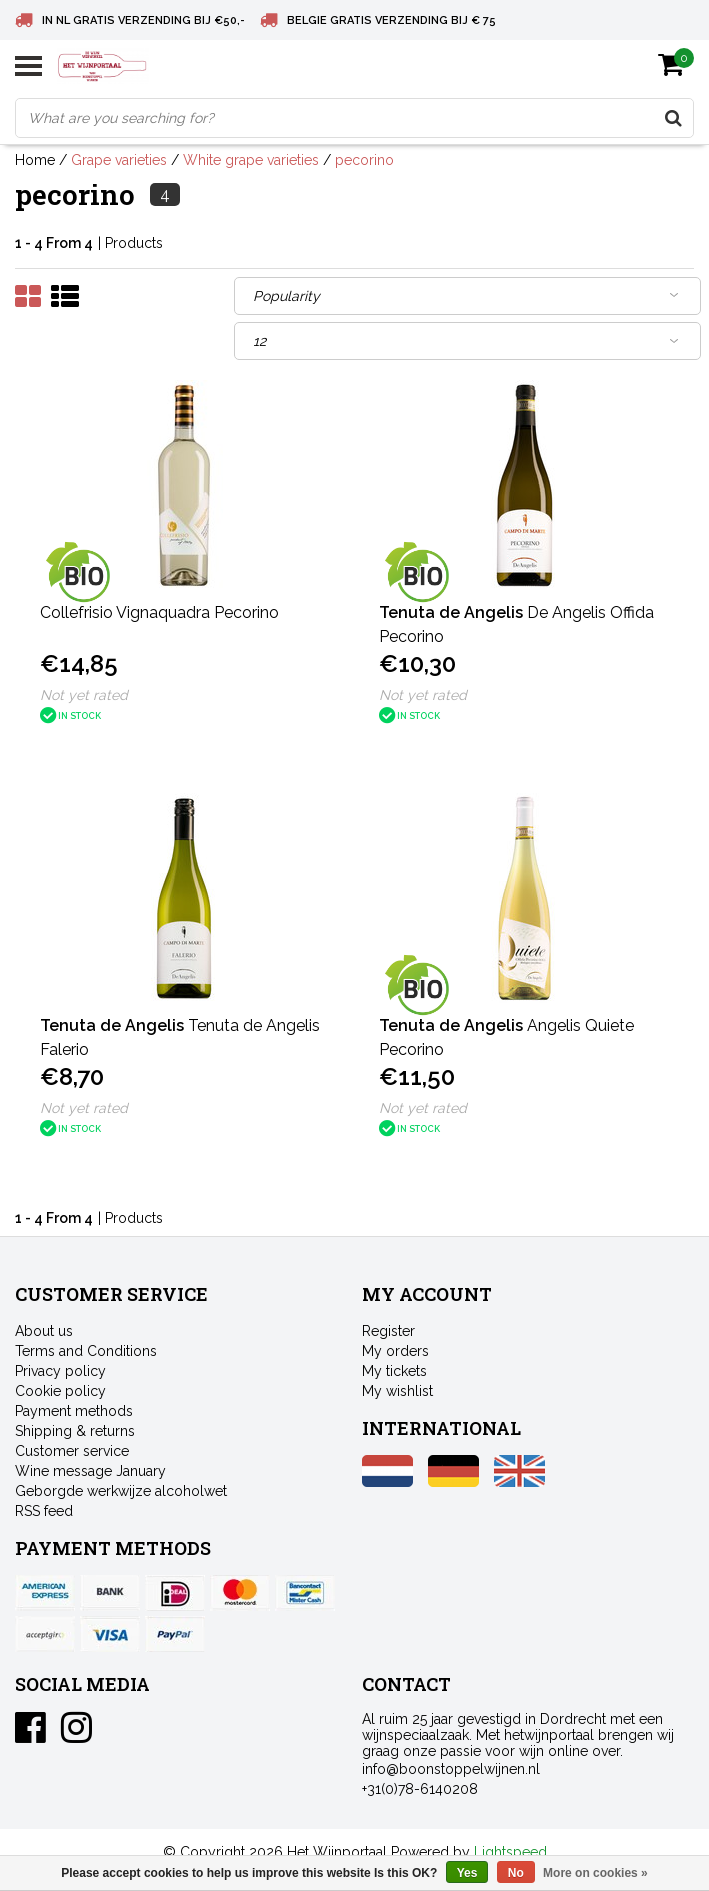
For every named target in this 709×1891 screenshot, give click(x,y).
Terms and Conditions (86, 1351)
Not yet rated (84, 695)
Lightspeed (510, 1852)
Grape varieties (119, 160)
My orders (395, 1351)
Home (35, 160)
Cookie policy (60, 1391)
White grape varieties (251, 160)
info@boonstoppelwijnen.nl (451, 1769)
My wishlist (397, 1391)
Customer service (72, 1451)
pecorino (364, 160)
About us (44, 1331)
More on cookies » (595, 1873)
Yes (467, 1873)
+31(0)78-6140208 (420, 1789)
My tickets (394, 1371)
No (516, 1873)
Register (388, 1331)
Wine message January (90, 1471)
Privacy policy (60, 1371)
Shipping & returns (75, 1431)
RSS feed (44, 1511)
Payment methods (74, 1411)
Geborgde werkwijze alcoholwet (121, 1491)
